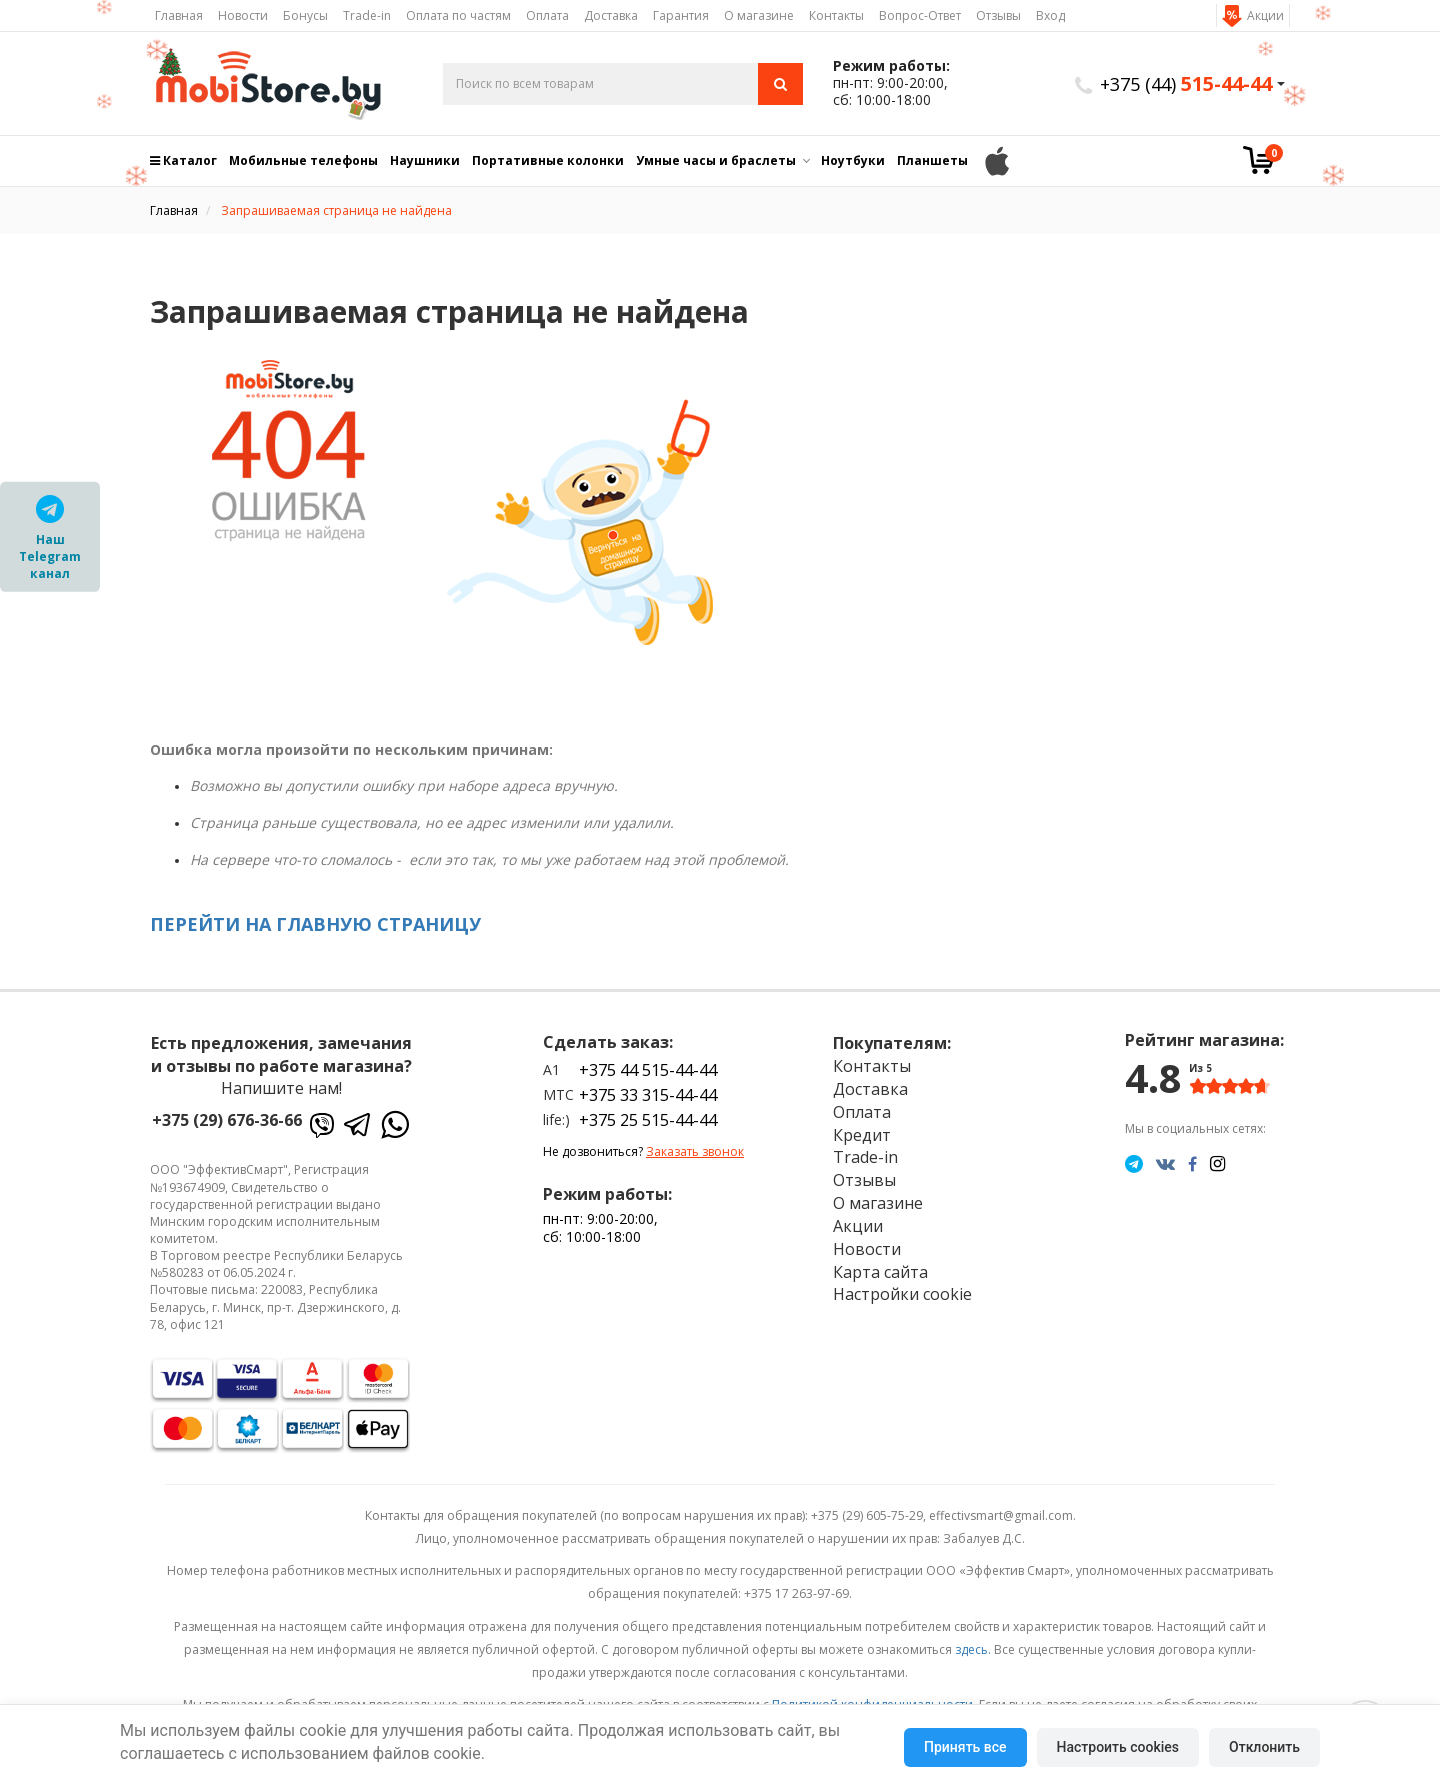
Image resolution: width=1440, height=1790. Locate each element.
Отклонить (1264, 1747)
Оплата (547, 15)
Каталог (183, 160)
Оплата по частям (458, 15)
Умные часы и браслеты (716, 160)
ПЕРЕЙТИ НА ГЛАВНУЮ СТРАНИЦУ (315, 924)
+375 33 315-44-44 (648, 1095)
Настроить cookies (1118, 1747)
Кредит (862, 1135)
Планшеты (932, 160)
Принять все (965, 1747)
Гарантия (681, 15)
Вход (1050, 15)
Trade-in (367, 15)
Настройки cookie (902, 1294)
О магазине (759, 15)
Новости (243, 15)
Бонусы (305, 15)
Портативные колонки (548, 160)
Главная (179, 15)
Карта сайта (880, 1272)
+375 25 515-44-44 (648, 1120)
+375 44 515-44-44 (648, 1070)
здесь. (973, 1649)
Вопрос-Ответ (920, 15)
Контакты (836, 15)
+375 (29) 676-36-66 (227, 1120)
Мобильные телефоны (303, 160)
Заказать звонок (695, 1151)
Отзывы (998, 15)
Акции (1265, 15)
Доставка (611, 15)
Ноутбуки (853, 160)
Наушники (425, 160)
